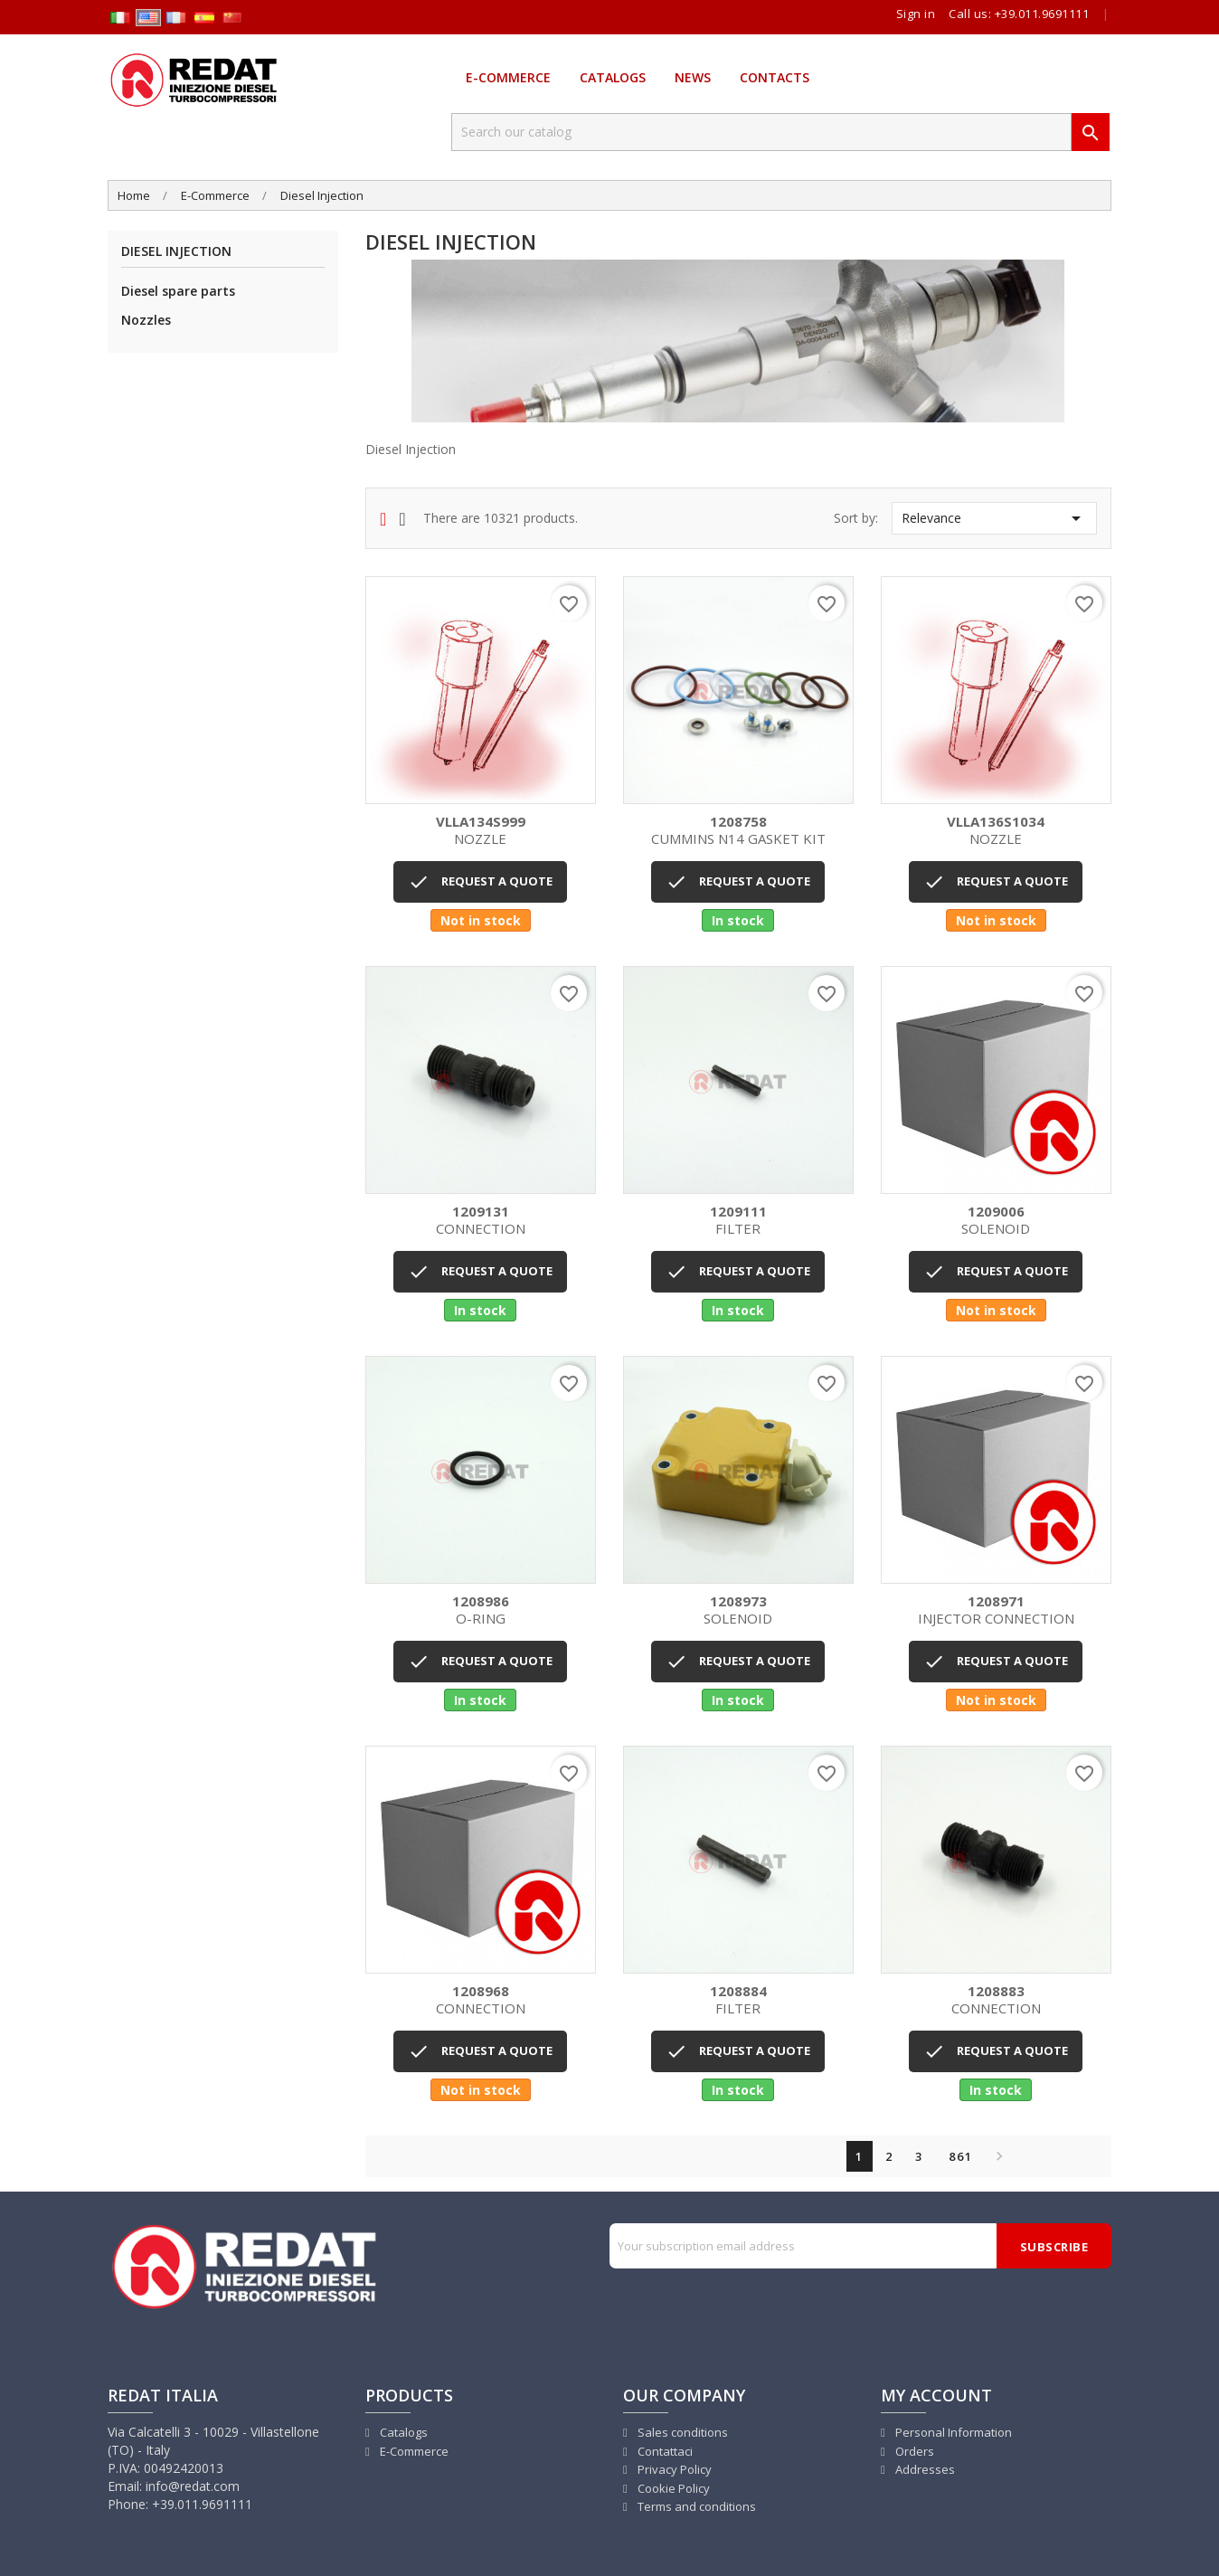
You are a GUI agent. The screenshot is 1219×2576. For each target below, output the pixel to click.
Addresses (924, 2469)
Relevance (994, 518)
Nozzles (146, 319)
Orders (913, 2451)
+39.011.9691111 (1042, 13)
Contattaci (664, 2451)
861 (961, 2156)
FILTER (738, 1220)
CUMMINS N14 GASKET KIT (738, 831)
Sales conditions (681, 2432)
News (693, 77)
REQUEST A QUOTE (480, 882)
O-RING (480, 1610)
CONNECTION (480, 1220)
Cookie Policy (672, 2488)
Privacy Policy (673, 2469)
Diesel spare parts (178, 290)
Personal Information (952, 2432)
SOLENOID (996, 1220)
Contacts (774, 77)
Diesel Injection (176, 252)
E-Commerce (508, 77)
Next (995, 2156)
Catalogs (613, 77)
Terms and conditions (695, 2506)
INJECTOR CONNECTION (996, 1610)
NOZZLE (480, 831)
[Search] (761, 132)
